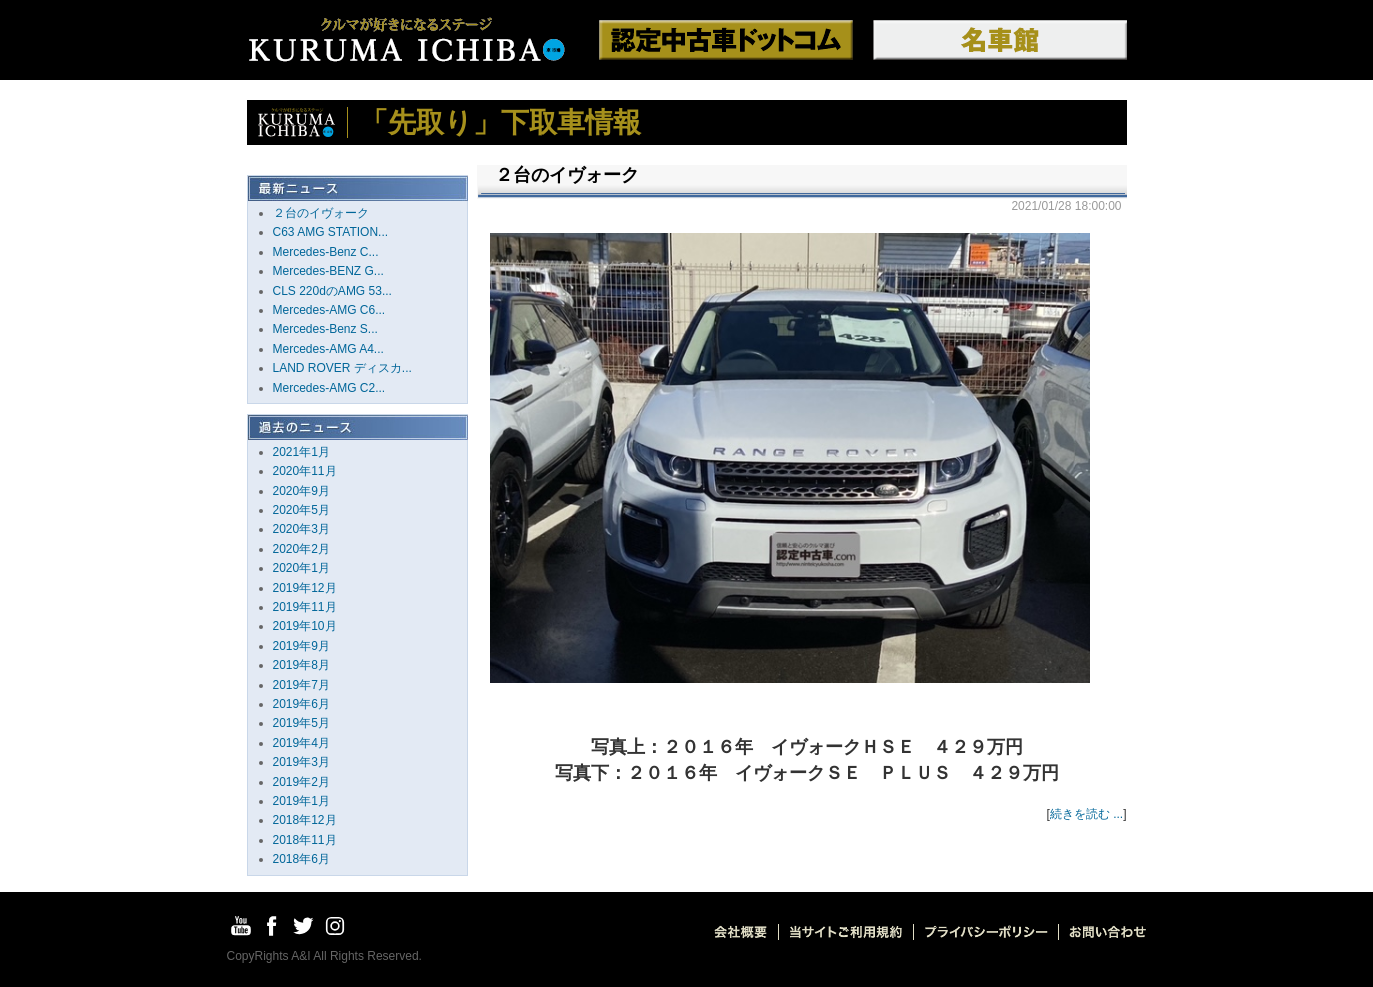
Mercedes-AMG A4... (328, 349)
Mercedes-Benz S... (325, 329)
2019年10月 (305, 626)
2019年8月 (301, 665)
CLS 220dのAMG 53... (332, 291)
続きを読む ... (1086, 814)
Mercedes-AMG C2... (329, 388)
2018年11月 (305, 840)
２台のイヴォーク (321, 213)
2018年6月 (301, 859)
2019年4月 (301, 743)
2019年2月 (301, 782)
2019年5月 (301, 723)
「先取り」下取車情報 (500, 122)
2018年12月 (305, 820)
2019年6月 (301, 704)
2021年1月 (301, 452)
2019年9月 (301, 646)
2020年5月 (301, 510)
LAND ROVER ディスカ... (342, 368)
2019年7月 (301, 685)
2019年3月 (301, 762)
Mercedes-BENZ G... (328, 271)
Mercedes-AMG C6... (329, 310)
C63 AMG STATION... (331, 232)
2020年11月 (305, 471)
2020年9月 (301, 491)
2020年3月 (301, 529)
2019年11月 (305, 607)
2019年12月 (305, 588)
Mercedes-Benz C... (326, 252)
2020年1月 (301, 568)
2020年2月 (301, 549)
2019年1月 (301, 801)
